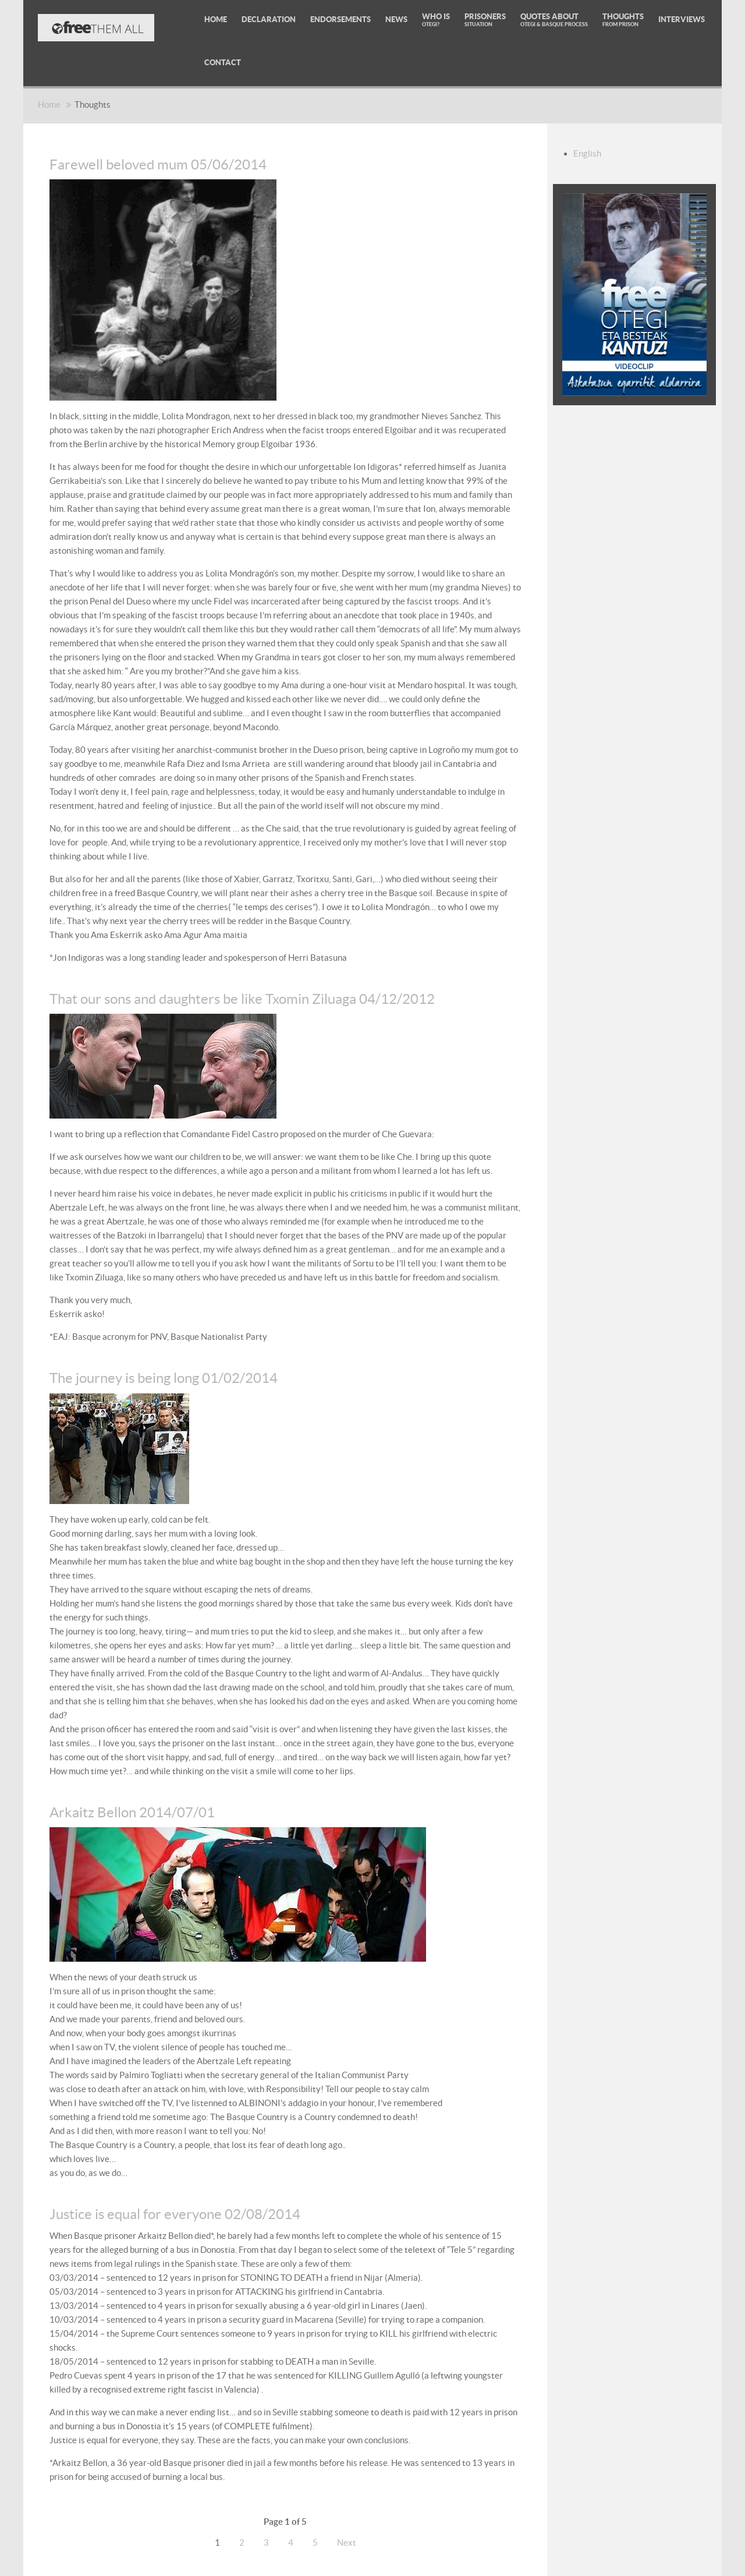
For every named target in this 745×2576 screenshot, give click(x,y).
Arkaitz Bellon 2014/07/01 (132, 1812)
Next (346, 2542)
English (587, 153)
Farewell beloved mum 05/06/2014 (158, 164)
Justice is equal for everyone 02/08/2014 (174, 2214)
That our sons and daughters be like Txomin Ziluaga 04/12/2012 (242, 999)
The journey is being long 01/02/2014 (163, 1378)
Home (49, 104)
